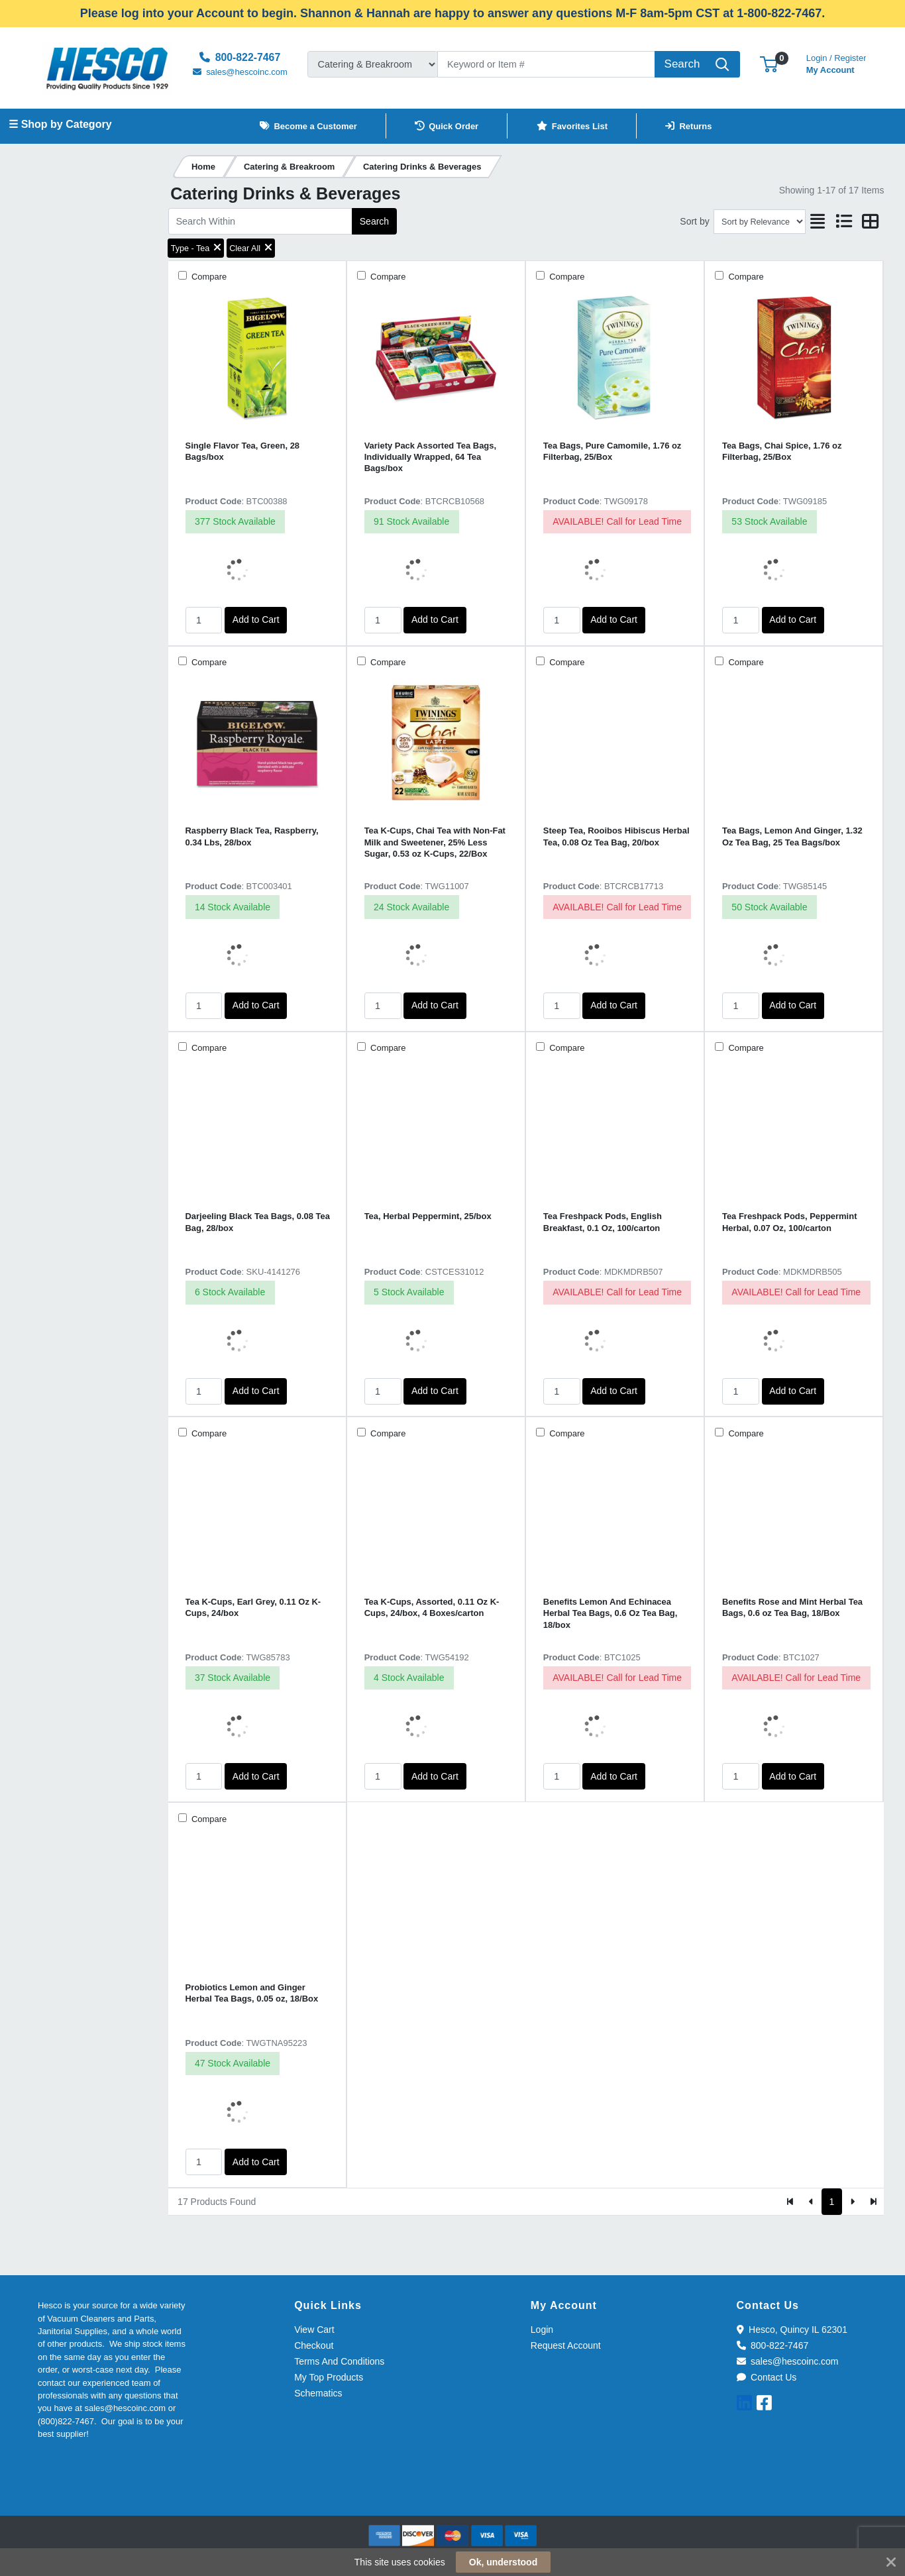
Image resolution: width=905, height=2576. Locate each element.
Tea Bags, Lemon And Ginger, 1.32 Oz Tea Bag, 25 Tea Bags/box (792, 836)
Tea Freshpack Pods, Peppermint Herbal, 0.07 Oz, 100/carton (789, 1221)
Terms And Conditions (339, 2361)
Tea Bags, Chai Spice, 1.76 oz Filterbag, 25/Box (781, 451)
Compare (208, 277)
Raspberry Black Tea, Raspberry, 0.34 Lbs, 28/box (252, 836)
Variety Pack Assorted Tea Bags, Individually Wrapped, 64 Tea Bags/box (430, 457)
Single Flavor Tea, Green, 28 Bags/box (243, 451)
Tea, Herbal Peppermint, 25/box (428, 1216)
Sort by (694, 221)
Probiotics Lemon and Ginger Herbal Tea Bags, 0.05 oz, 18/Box (252, 1993)
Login (542, 2329)
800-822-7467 (773, 2345)
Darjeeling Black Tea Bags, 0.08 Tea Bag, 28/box (258, 1221)
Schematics (318, 2393)
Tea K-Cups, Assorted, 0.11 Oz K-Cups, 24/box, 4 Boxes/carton (432, 1607)
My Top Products (328, 2377)
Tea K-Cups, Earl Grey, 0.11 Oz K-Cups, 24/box (253, 1607)
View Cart (314, 2329)
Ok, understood (503, 2562)
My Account (836, 62)
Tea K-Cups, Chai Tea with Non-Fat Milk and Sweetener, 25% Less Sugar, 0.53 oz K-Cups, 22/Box (435, 842)
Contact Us (767, 2377)
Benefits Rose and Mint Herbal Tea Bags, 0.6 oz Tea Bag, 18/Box (792, 1607)
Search (374, 221)
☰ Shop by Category (60, 124)
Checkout (313, 2345)
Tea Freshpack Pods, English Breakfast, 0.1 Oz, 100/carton (602, 1221)
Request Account (566, 2345)
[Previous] (811, 2201)
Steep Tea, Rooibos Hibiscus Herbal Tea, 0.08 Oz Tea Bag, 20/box (616, 836)
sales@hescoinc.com (788, 2361)
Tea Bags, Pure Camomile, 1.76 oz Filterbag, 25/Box (612, 451)
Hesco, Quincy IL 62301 (792, 2329)
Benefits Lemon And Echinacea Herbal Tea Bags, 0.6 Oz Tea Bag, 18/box (610, 1613)
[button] (769, 64)
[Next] (852, 2201)
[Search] (546, 64)
